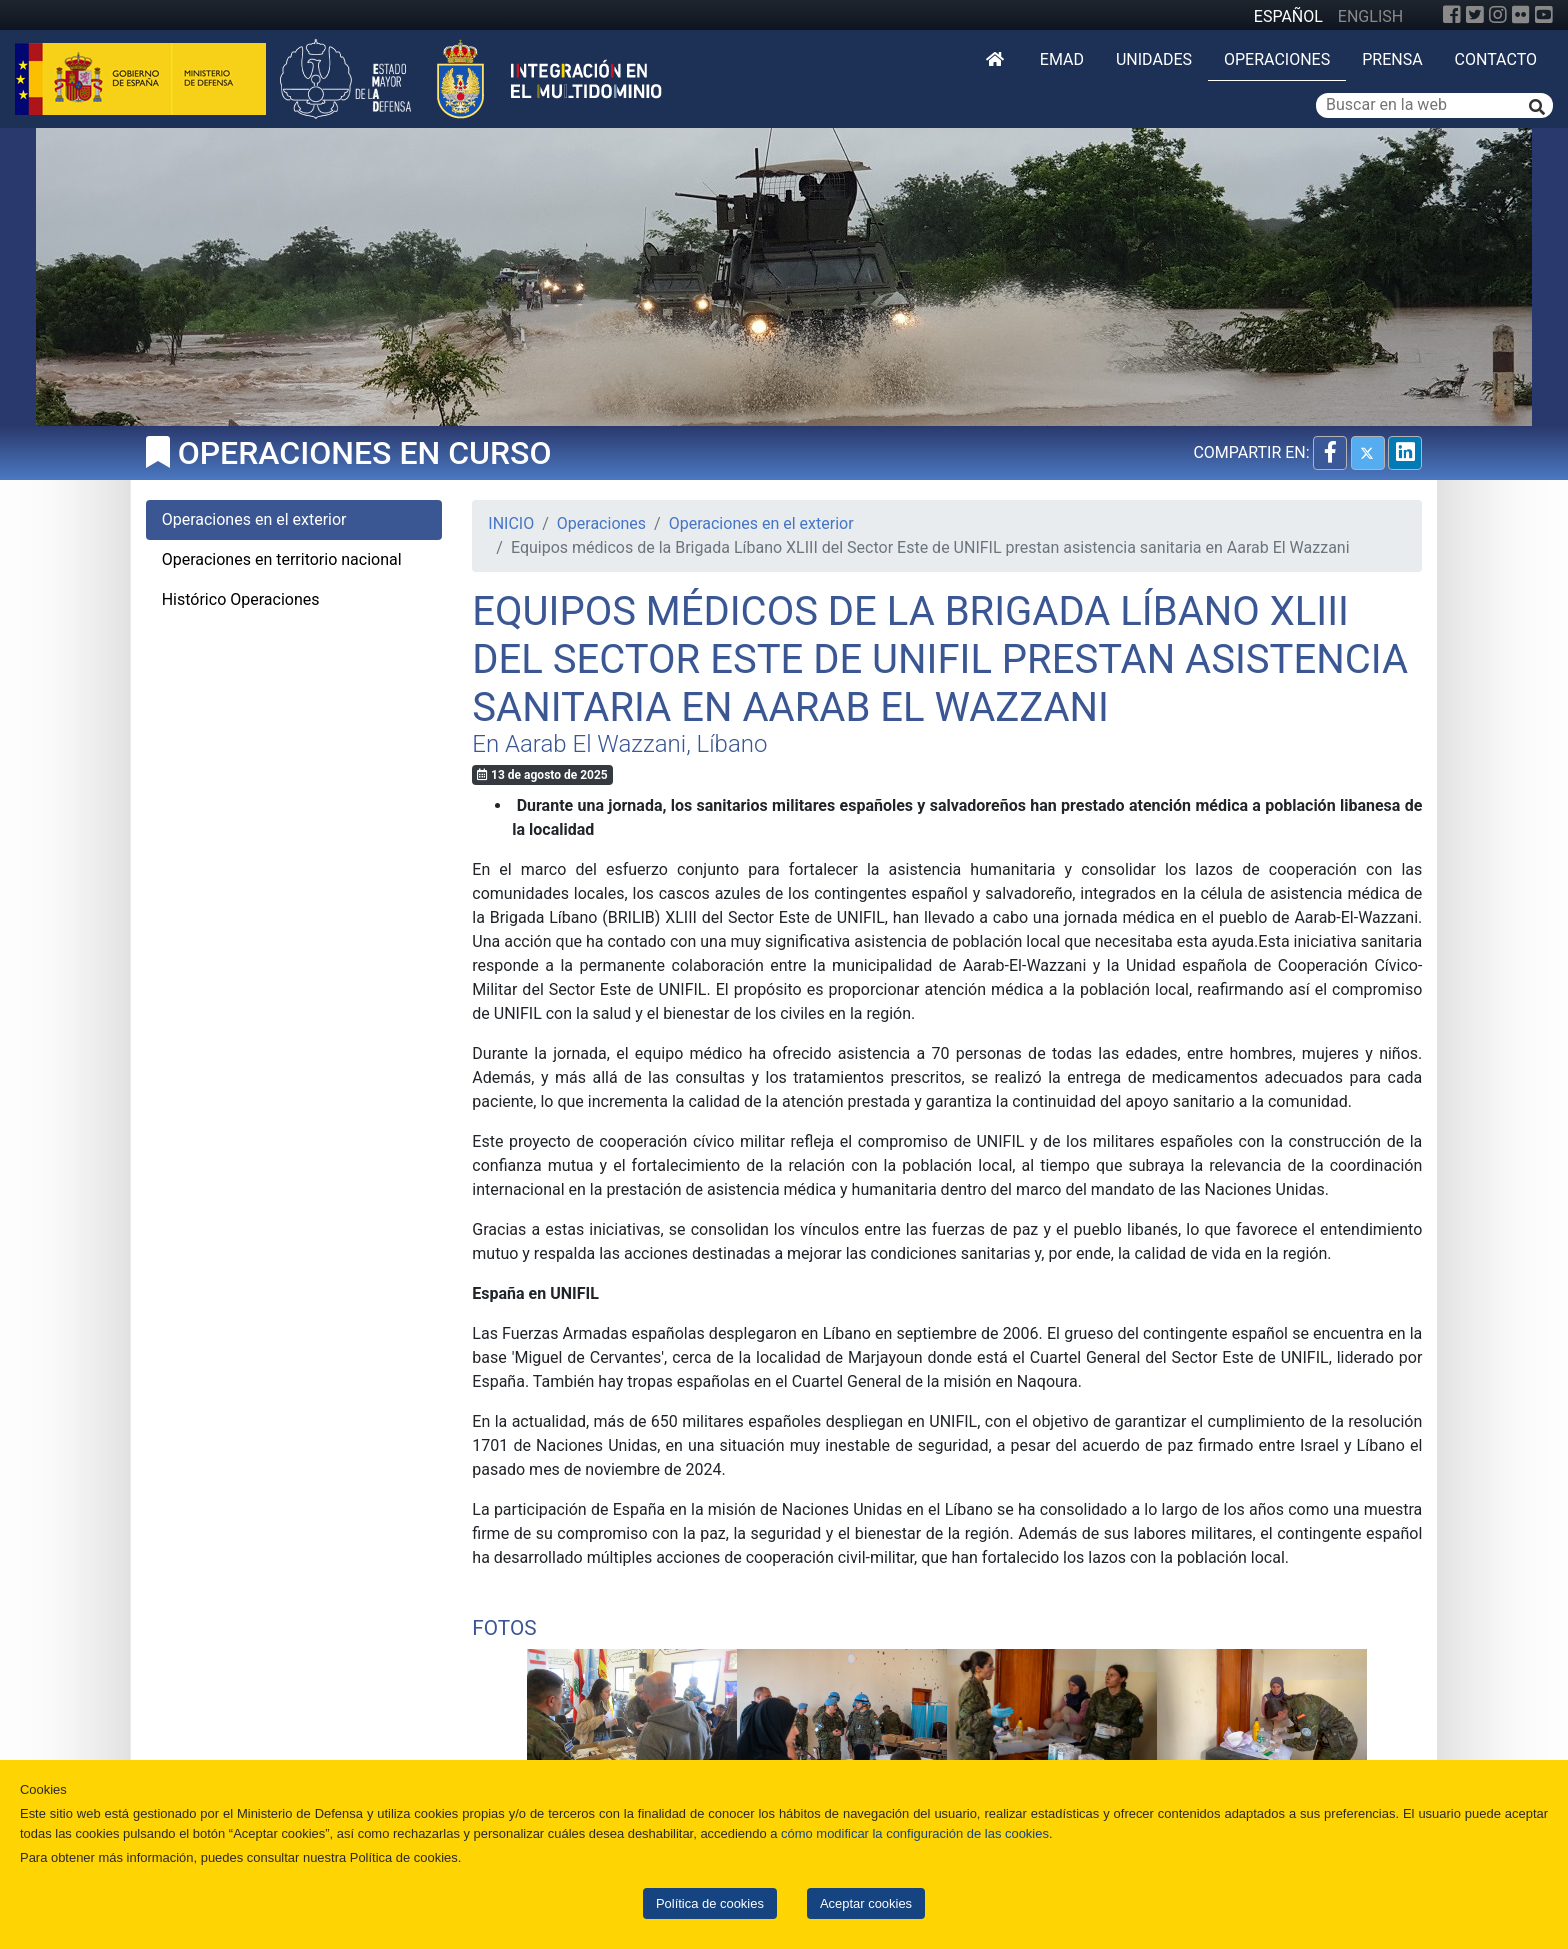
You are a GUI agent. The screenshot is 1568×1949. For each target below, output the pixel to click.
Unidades (1154, 59)
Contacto (1496, 59)
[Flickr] (1521, 15)
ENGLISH (1370, 16)
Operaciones (1277, 59)
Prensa (1392, 59)
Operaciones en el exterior (761, 523)
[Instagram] (1498, 15)
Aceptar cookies (866, 1903)
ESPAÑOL (1288, 16)
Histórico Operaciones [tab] (241, 599)
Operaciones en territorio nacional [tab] (282, 559)
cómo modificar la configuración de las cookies (915, 1833)
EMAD (1062, 59)
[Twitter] (1475, 15)
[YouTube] (1544, 15)
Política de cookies (710, 1903)
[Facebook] (1452, 15)
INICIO (511, 523)
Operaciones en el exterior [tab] (254, 519)
